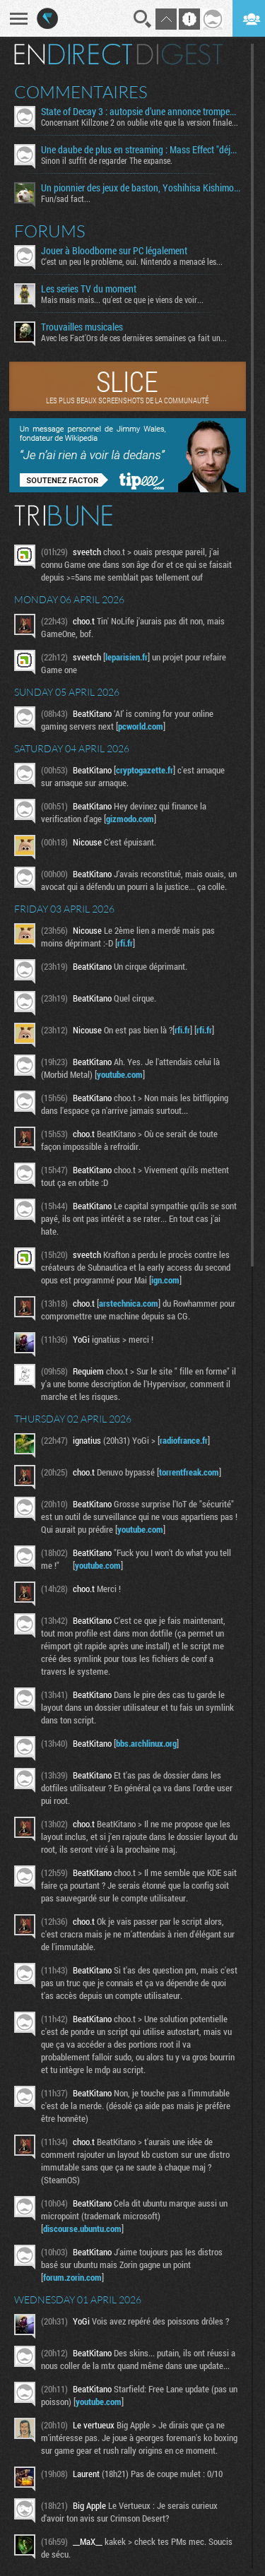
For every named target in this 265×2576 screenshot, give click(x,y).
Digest (179, 54)
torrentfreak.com (189, 1472)
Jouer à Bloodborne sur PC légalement (114, 250)
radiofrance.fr (184, 1440)
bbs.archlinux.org (146, 1743)
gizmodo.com (130, 818)
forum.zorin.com (72, 2277)
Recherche (142, 19)
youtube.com (120, 1074)
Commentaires (81, 91)
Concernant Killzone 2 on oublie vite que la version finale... (139, 122)
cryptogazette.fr (144, 770)
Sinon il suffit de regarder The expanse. (106, 160)
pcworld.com (140, 726)
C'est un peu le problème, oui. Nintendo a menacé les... (132, 261)
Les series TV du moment (88, 289)
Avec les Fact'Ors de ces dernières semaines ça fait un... (134, 338)
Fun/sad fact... (65, 198)
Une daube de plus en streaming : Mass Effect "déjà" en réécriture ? (140, 149)
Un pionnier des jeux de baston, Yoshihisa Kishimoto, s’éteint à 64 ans (140, 188)
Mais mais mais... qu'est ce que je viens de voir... (122, 299)
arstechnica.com (128, 1303)
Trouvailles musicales (82, 327)
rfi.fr (125, 943)
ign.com (165, 1280)
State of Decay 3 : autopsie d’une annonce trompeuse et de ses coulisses (140, 111)
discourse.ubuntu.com (82, 2228)
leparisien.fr (126, 657)
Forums (50, 231)
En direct (73, 54)
